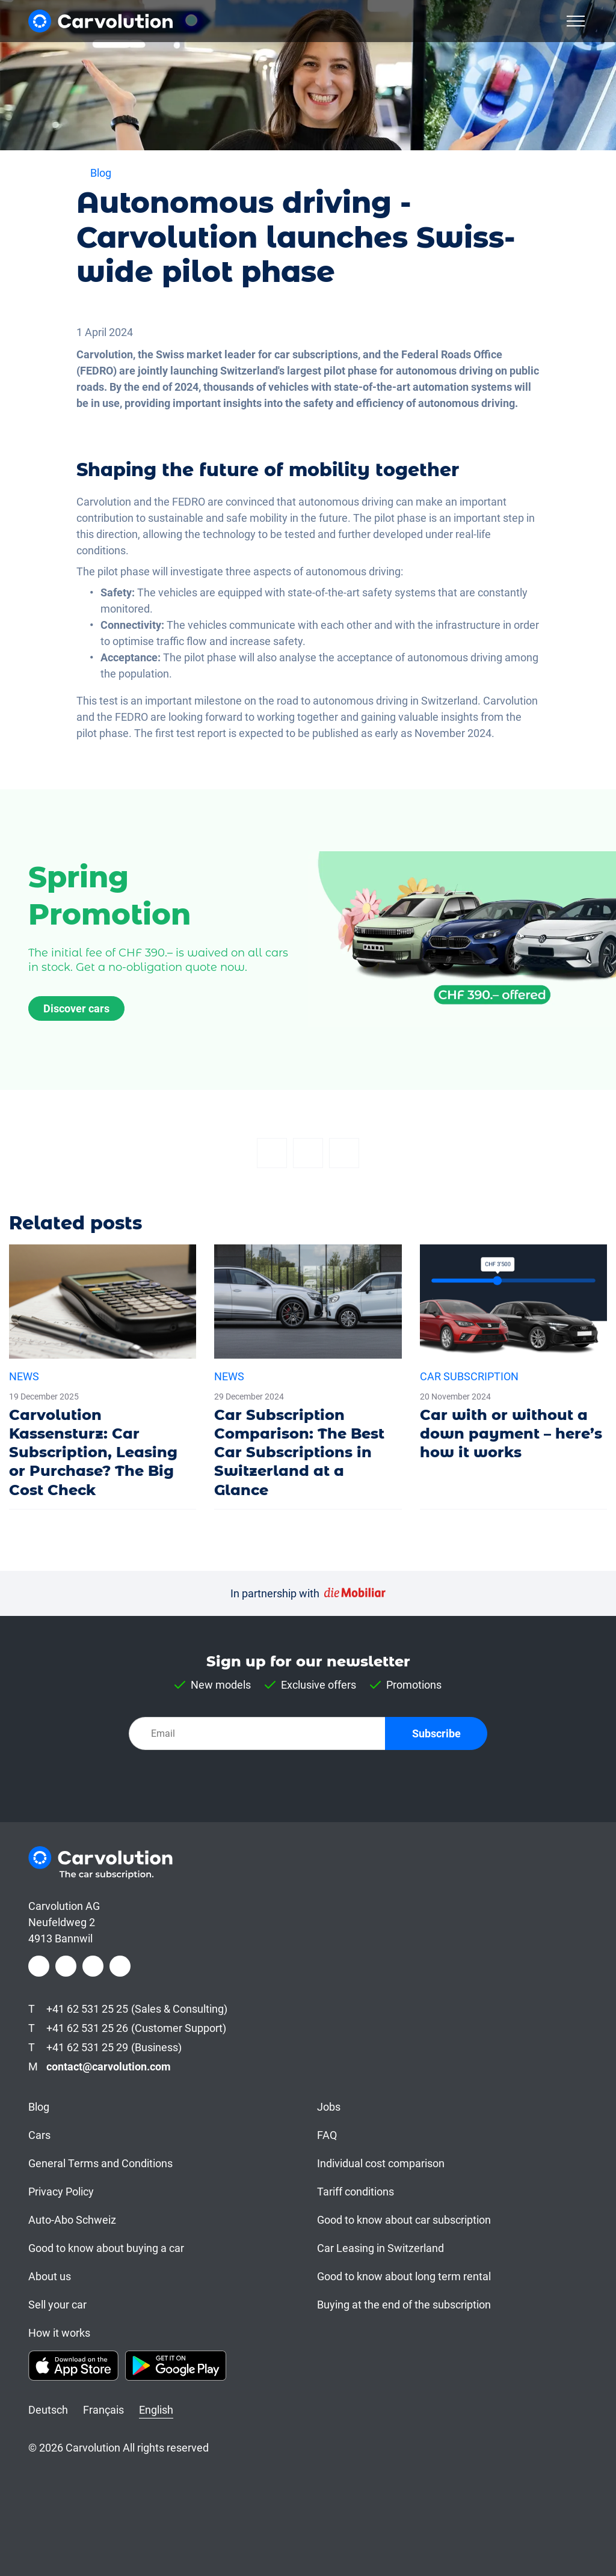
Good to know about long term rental (404, 2276)
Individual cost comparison (381, 2163)
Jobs (328, 2106)
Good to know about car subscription (404, 2219)
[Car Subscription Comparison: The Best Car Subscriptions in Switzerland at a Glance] (307, 1376)
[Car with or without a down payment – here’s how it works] (513, 1358)
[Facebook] (272, 1153)
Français (103, 2409)
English (156, 2409)
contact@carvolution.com (108, 2066)
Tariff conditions (355, 2191)
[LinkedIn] (92, 1966)
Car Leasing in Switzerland (380, 2248)
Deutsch (48, 2409)
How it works (59, 2333)
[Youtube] (120, 1966)
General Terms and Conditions (100, 2163)
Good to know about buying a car (106, 2248)
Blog (38, 2106)
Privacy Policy (61, 2191)
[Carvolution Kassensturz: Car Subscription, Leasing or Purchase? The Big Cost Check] (102, 1376)
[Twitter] (308, 1153)
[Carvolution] (100, 21)
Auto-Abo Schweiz (72, 2219)
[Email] (344, 1153)
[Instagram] (65, 1966)
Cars (39, 2135)
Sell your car (57, 2304)
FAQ (327, 2135)
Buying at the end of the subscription (404, 2304)
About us (49, 2276)
